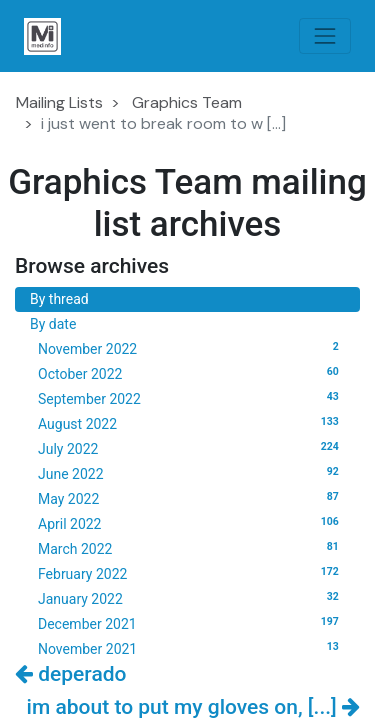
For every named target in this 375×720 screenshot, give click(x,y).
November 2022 (191, 348)
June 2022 (191, 473)
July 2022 (191, 448)
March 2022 (191, 548)
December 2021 (191, 623)
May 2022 (191, 498)
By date (53, 324)
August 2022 (191, 423)
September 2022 (191, 398)
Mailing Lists (59, 102)
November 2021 (191, 648)
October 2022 (191, 373)
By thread (59, 299)
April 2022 (191, 523)
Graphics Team (187, 102)
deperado (70, 674)
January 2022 (191, 598)
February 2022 (191, 573)
